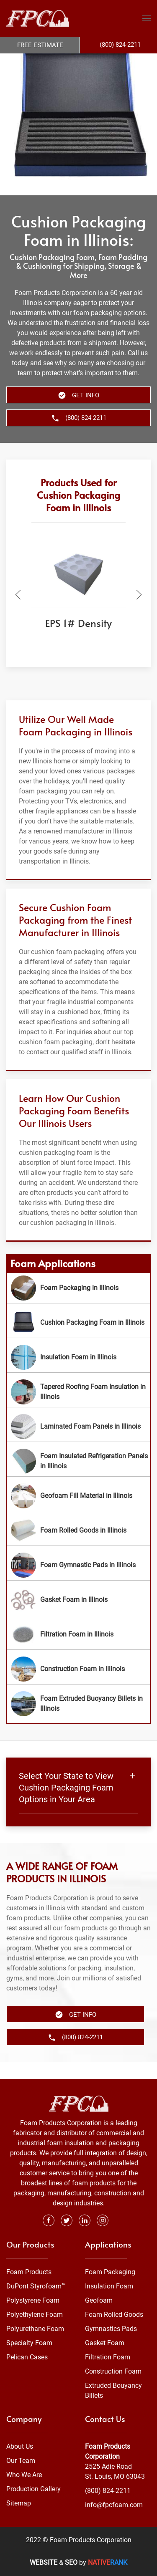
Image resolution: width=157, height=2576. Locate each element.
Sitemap (18, 2503)
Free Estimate (40, 45)
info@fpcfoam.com (114, 2505)
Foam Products (28, 2272)
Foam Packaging (110, 2272)
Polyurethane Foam (35, 2329)
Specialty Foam (29, 2343)
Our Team (20, 2461)
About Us (19, 2446)
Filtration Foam (107, 2357)
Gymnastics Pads (111, 2329)
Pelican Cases (27, 2357)
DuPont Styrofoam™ (36, 2286)
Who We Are (24, 2475)
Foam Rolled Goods (114, 2314)
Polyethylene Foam (34, 2314)
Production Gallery (33, 2489)
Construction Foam (113, 2371)
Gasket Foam (104, 2343)
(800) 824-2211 (108, 2491)
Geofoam (99, 2300)
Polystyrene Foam (32, 2300)
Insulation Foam (109, 2286)
